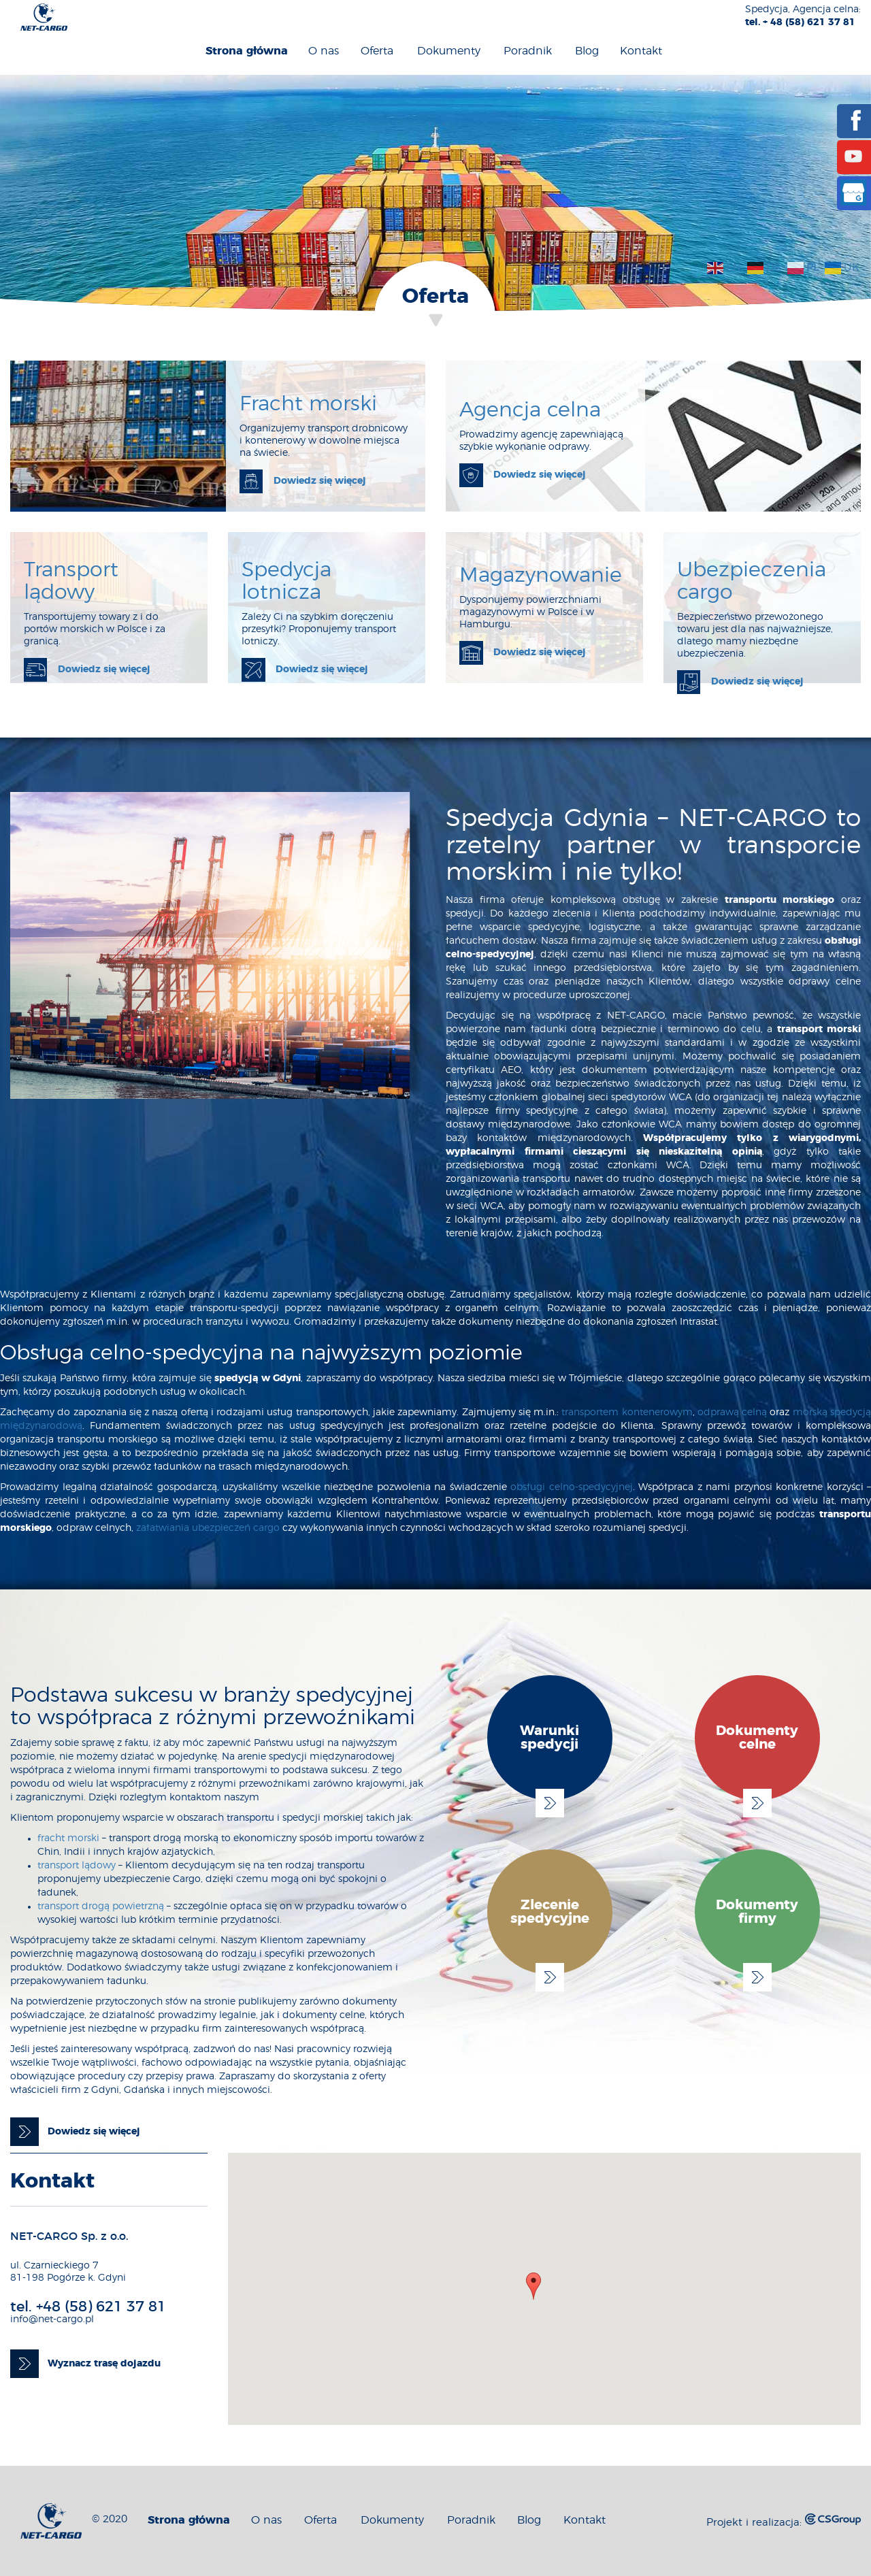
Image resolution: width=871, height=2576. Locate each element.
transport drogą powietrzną (100, 1906)
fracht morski (68, 1838)
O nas (323, 51)
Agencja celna (530, 410)
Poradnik (528, 51)
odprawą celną (732, 1412)
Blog (587, 51)
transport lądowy (76, 1865)
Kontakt (641, 51)
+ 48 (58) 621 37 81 (809, 22)
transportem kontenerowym (626, 1412)
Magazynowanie (540, 575)
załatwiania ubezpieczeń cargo (208, 1528)
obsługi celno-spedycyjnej (571, 1487)
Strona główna (247, 51)
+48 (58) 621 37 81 (101, 2307)
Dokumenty (448, 51)
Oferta (377, 51)
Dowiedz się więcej (320, 481)
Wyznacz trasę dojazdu (104, 2363)
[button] (533, 2286)
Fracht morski (308, 404)
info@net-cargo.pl (52, 2319)
